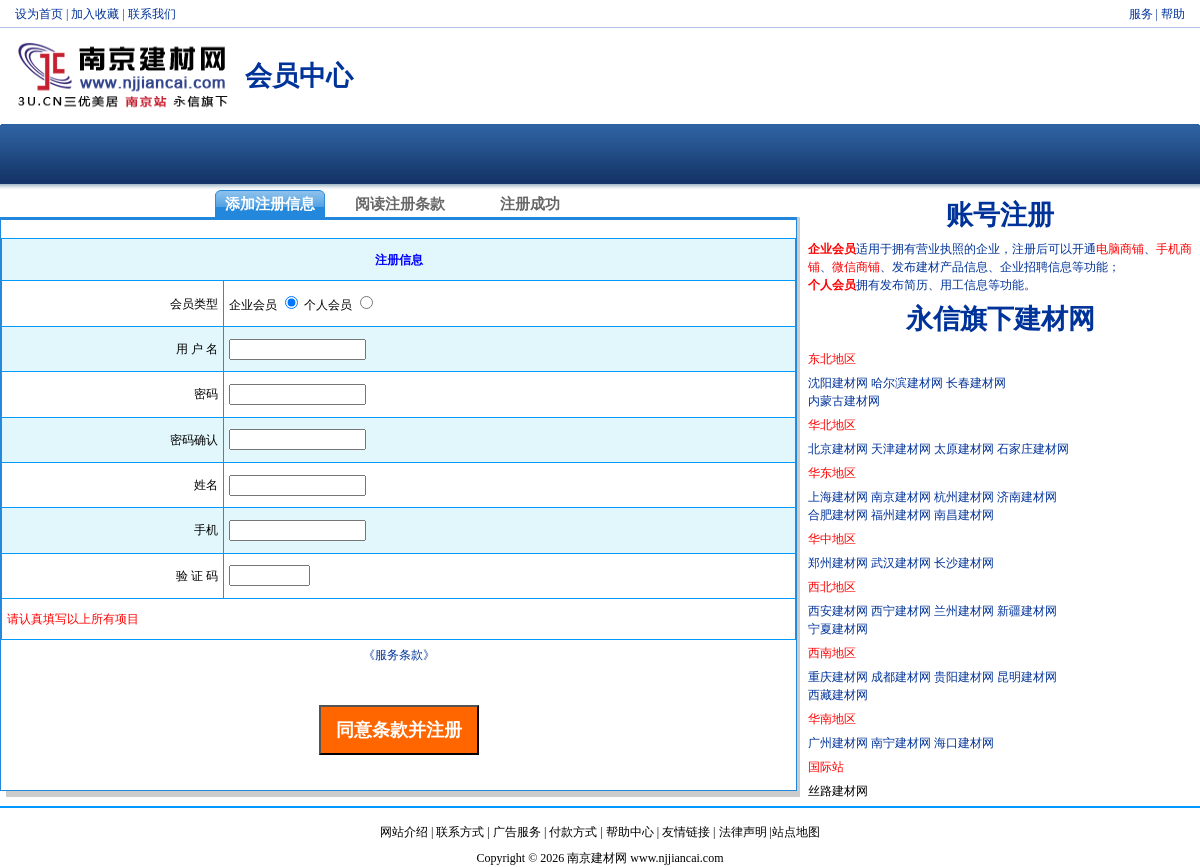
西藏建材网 (838, 695)
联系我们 (152, 14)
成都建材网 (901, 677)
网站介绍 (404, 832)
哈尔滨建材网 (907, 383)
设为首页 (39, 14)
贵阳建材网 (964, 677)
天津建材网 (901, 449)
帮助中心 (630, 832)
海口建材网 (964, 743)
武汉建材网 (901, 563)
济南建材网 (1027, 497)
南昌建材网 (964, 515)
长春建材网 (976, 383)
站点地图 (796, 832)
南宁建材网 (901, 743)
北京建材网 (838, 449)
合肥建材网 (838, 515)
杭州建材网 (964, 497)
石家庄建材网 (1033, 449)
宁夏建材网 (838, 629)
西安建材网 (838, 611)
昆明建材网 (1027, 677)
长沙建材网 (964, 563)
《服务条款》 (399, 655)
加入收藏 (95, 14)
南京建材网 (901, 497)
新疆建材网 (1027, 611)
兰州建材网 (964, 611)
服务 (1141, 14)
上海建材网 (838, 497)
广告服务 (517, 832)
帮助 (1173, 14)
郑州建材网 (838, 563)
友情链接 (686, 832)
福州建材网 (901, 515)
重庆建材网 (838, 677)
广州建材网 (838, 743)
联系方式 (460, 832)
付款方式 (573, 832)
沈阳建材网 (838, 383)
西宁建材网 (901, 611)
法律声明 (743, 832)
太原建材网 (964, 449)
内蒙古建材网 (844, 401)
